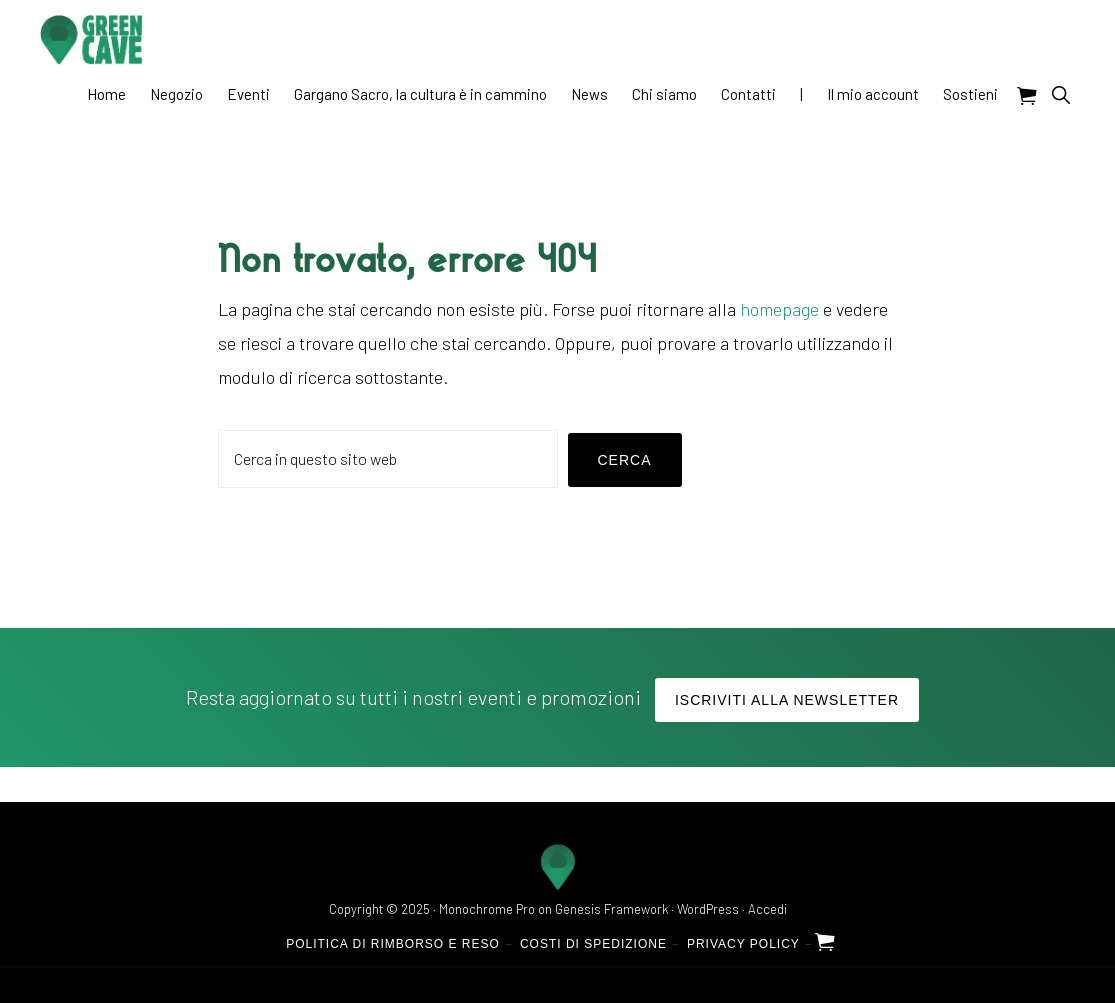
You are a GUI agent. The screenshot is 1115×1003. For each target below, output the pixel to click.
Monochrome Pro (487, 909)
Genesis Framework (611, 909)
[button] (1060, 94)
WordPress (708, 909)
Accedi (767, 909)
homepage (779, 309)
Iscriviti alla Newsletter (787, 700)
